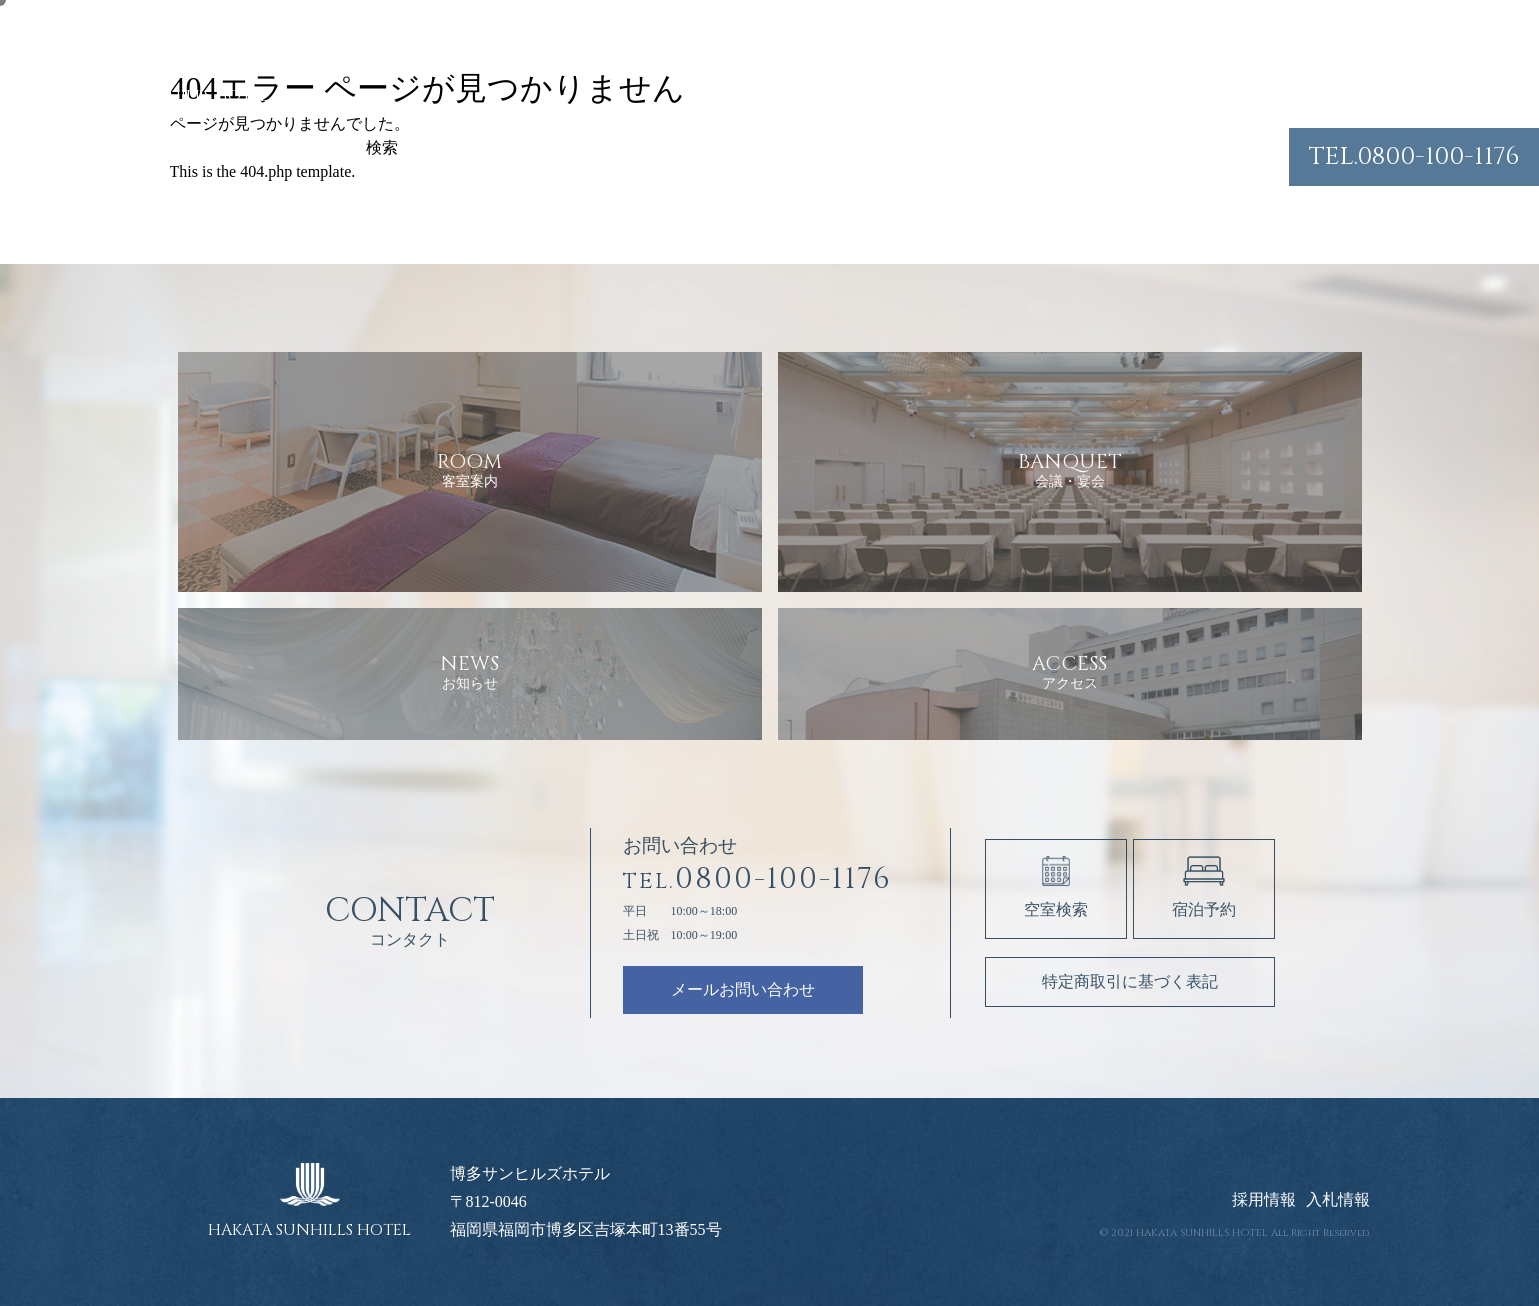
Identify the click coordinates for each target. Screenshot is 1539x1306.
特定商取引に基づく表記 (1130, 981)
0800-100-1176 (1414, 156)
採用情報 (1264, 1200)
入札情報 (1338, 1200)
